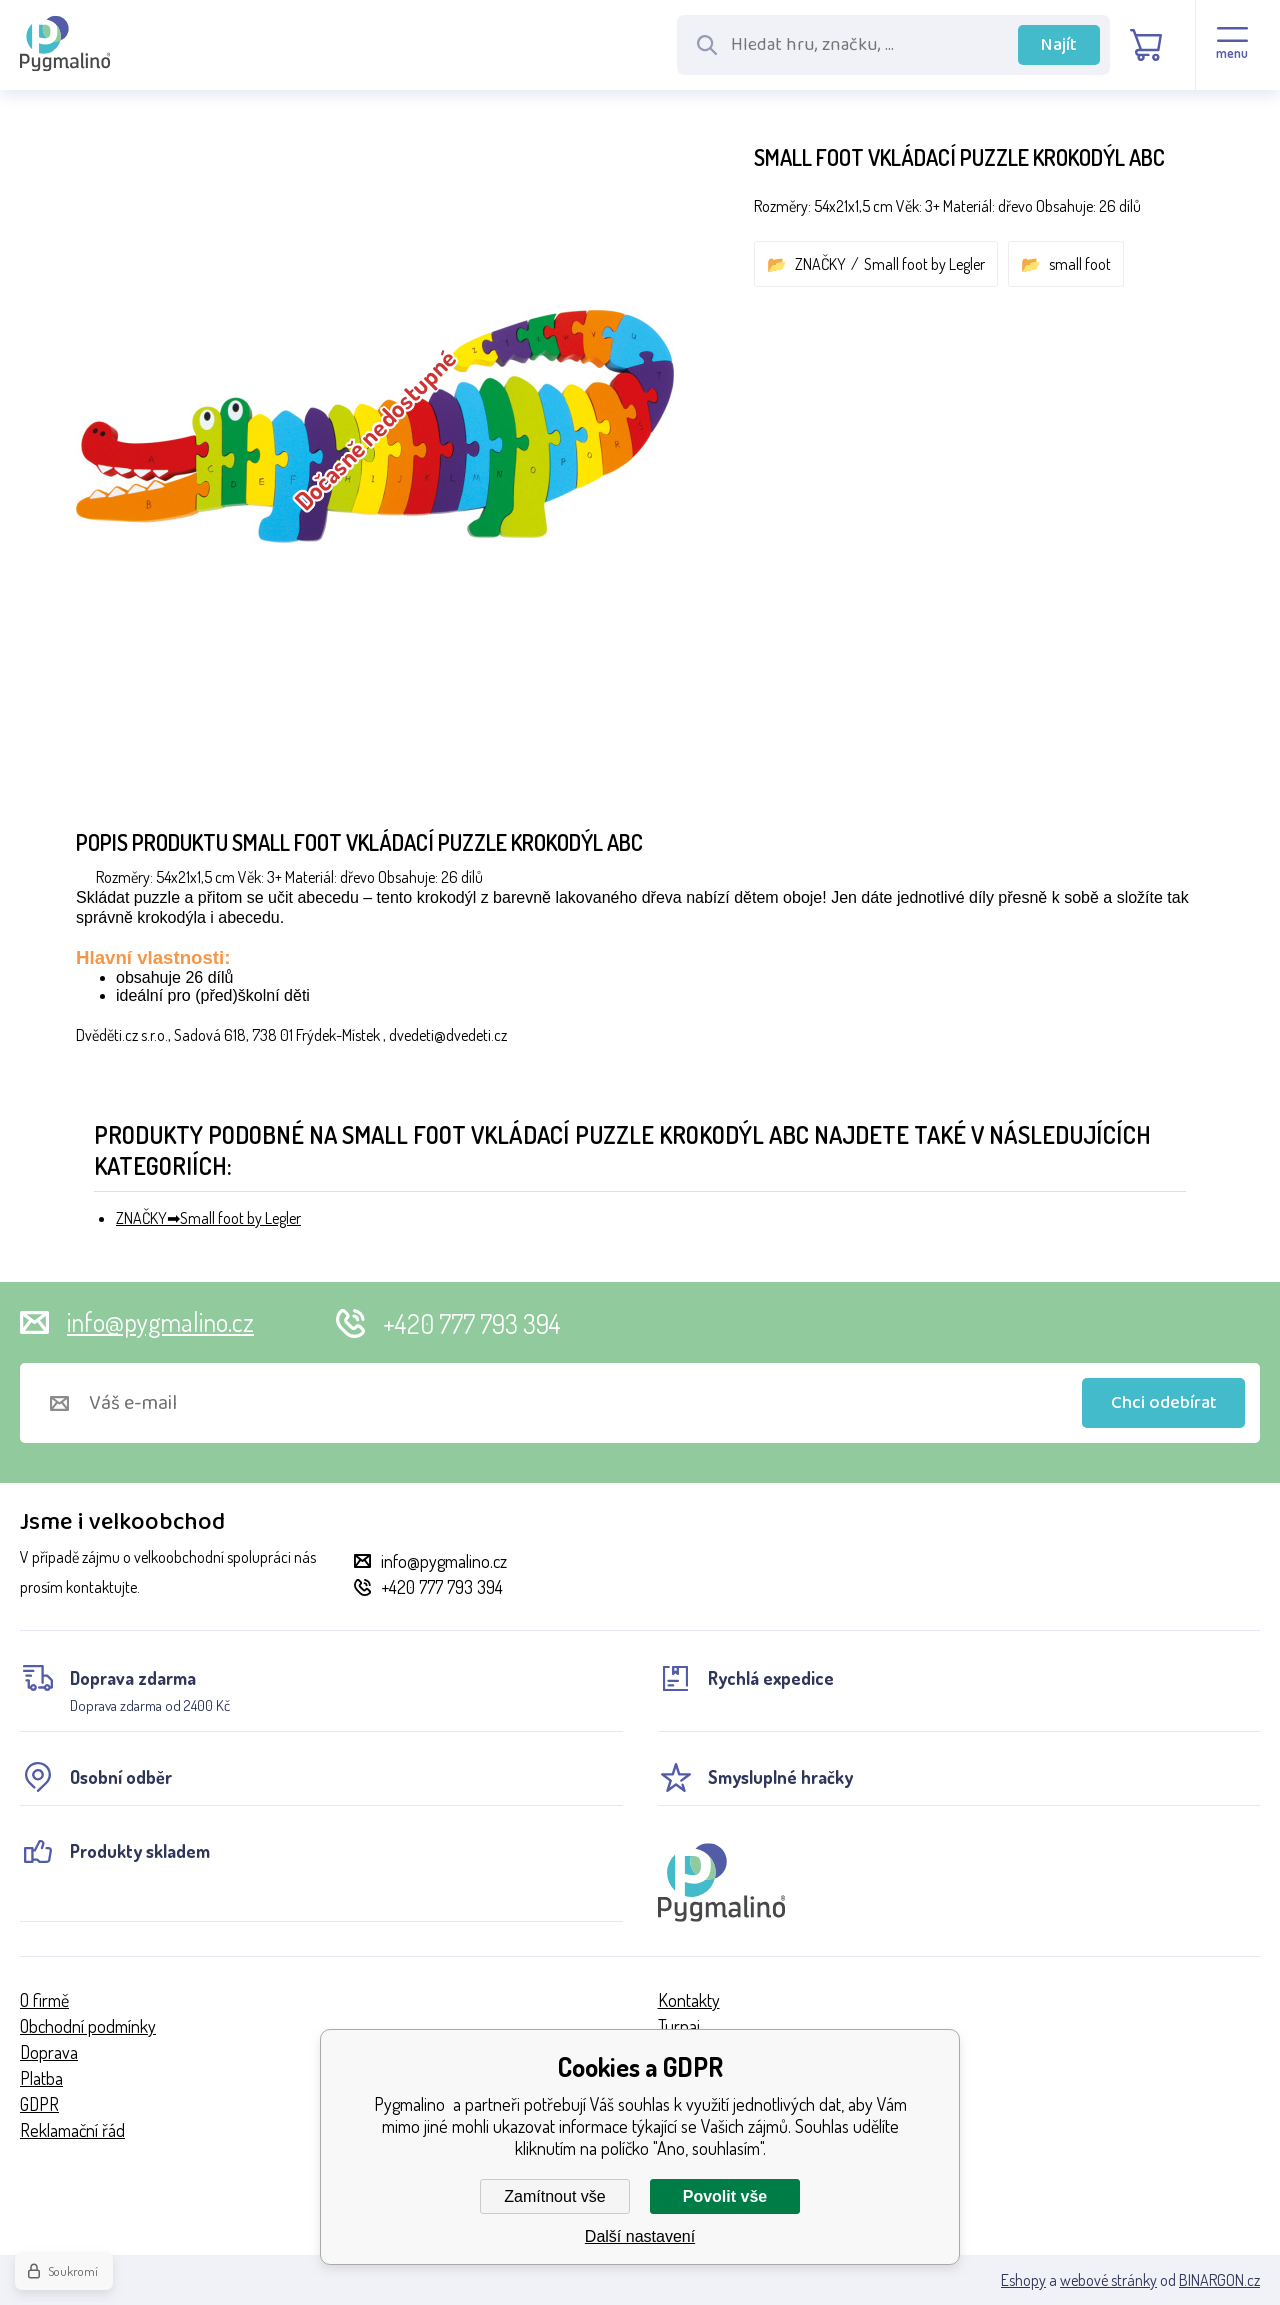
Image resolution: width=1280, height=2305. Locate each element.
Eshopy (1023, 2280)
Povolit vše (725, 2196)
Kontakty (689, 2000)
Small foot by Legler (924, 264)
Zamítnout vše (554, 2196)
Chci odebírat (1164, 1403)
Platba (41, 2078)
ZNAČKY (820, 264)
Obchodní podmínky (88, 2026)
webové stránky (1108, 2280)
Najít (1059, 45)
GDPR (39, 2104)
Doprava (49, 2052)
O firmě (44, 2000)
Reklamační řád (72, 2130)
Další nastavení (640, 2236)
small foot (1080, 264)
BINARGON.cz (1219, 2280)
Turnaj (679, 2026)
